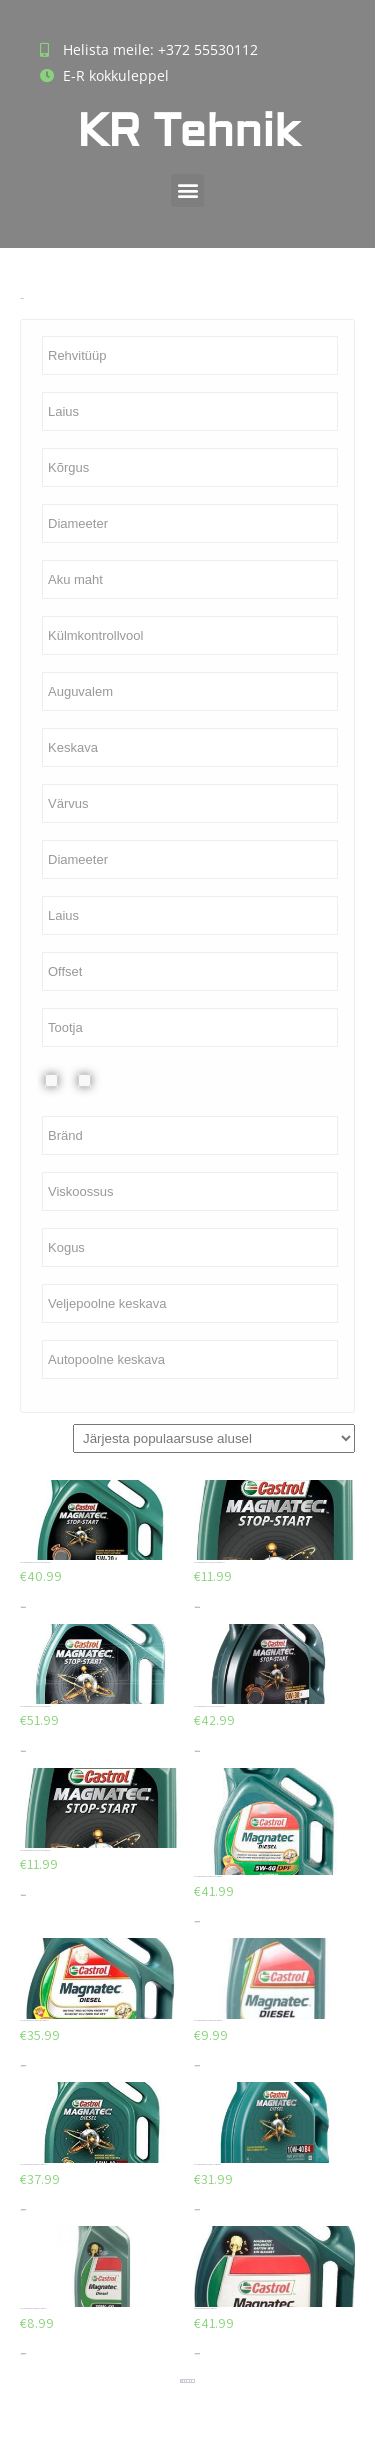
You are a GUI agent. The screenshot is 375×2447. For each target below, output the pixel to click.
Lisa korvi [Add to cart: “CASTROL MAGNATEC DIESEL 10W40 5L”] (23, 2209)
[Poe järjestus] (214, 1438)
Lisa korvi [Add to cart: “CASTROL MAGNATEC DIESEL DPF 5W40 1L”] (197, 2065)
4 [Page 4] (188, 2381)
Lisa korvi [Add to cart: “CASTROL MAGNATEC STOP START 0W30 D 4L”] (197, 1751)
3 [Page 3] (185, 2381)
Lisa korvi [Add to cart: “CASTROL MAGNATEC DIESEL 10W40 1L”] (23, 2353)
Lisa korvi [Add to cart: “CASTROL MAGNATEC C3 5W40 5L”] (197, 2353)
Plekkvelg (67, 1080)
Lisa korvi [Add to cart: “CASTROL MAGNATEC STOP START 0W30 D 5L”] (23, 1751)
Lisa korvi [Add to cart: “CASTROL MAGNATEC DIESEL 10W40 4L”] (197, 2209)
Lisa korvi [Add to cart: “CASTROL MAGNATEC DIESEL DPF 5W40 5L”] (197, 1921)
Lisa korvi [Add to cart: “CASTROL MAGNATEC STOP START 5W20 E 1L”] (197, 1607)
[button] (187, 190)
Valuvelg (101, 1080)
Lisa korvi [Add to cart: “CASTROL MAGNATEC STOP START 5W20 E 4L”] (23, 1607)
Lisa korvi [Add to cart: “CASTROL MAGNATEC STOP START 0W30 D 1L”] (23, 1895)
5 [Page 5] (190, 2381)
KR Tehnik (188, 131)
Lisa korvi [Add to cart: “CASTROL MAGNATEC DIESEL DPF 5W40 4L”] (23, 2065)
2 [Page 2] (183, 2381)
